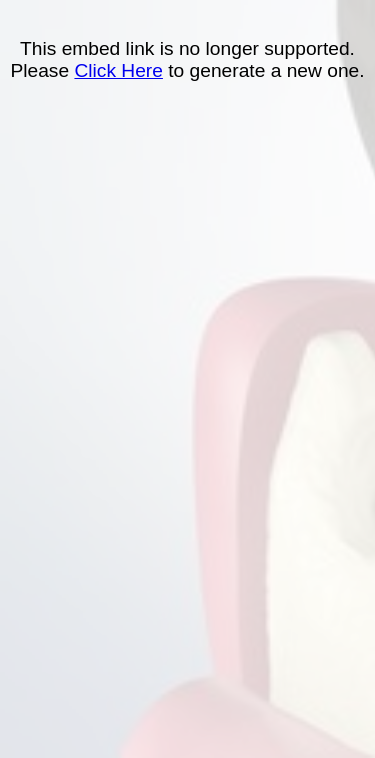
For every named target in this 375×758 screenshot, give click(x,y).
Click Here (118, 70)
